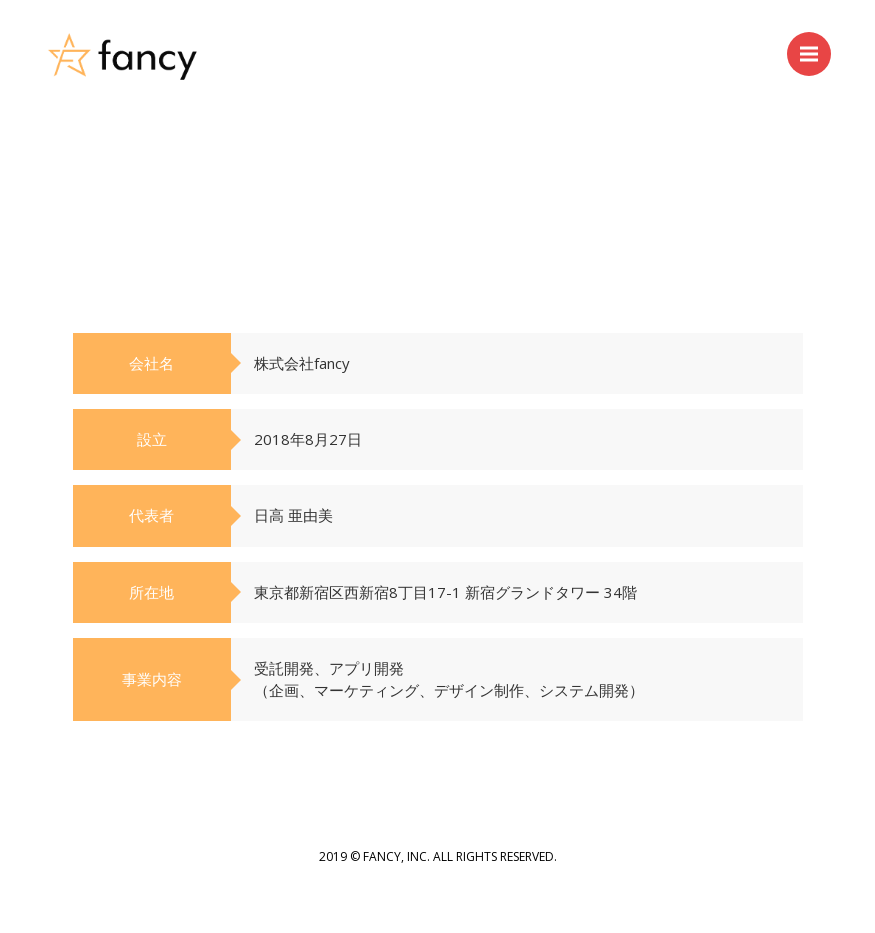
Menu (815, 44)
